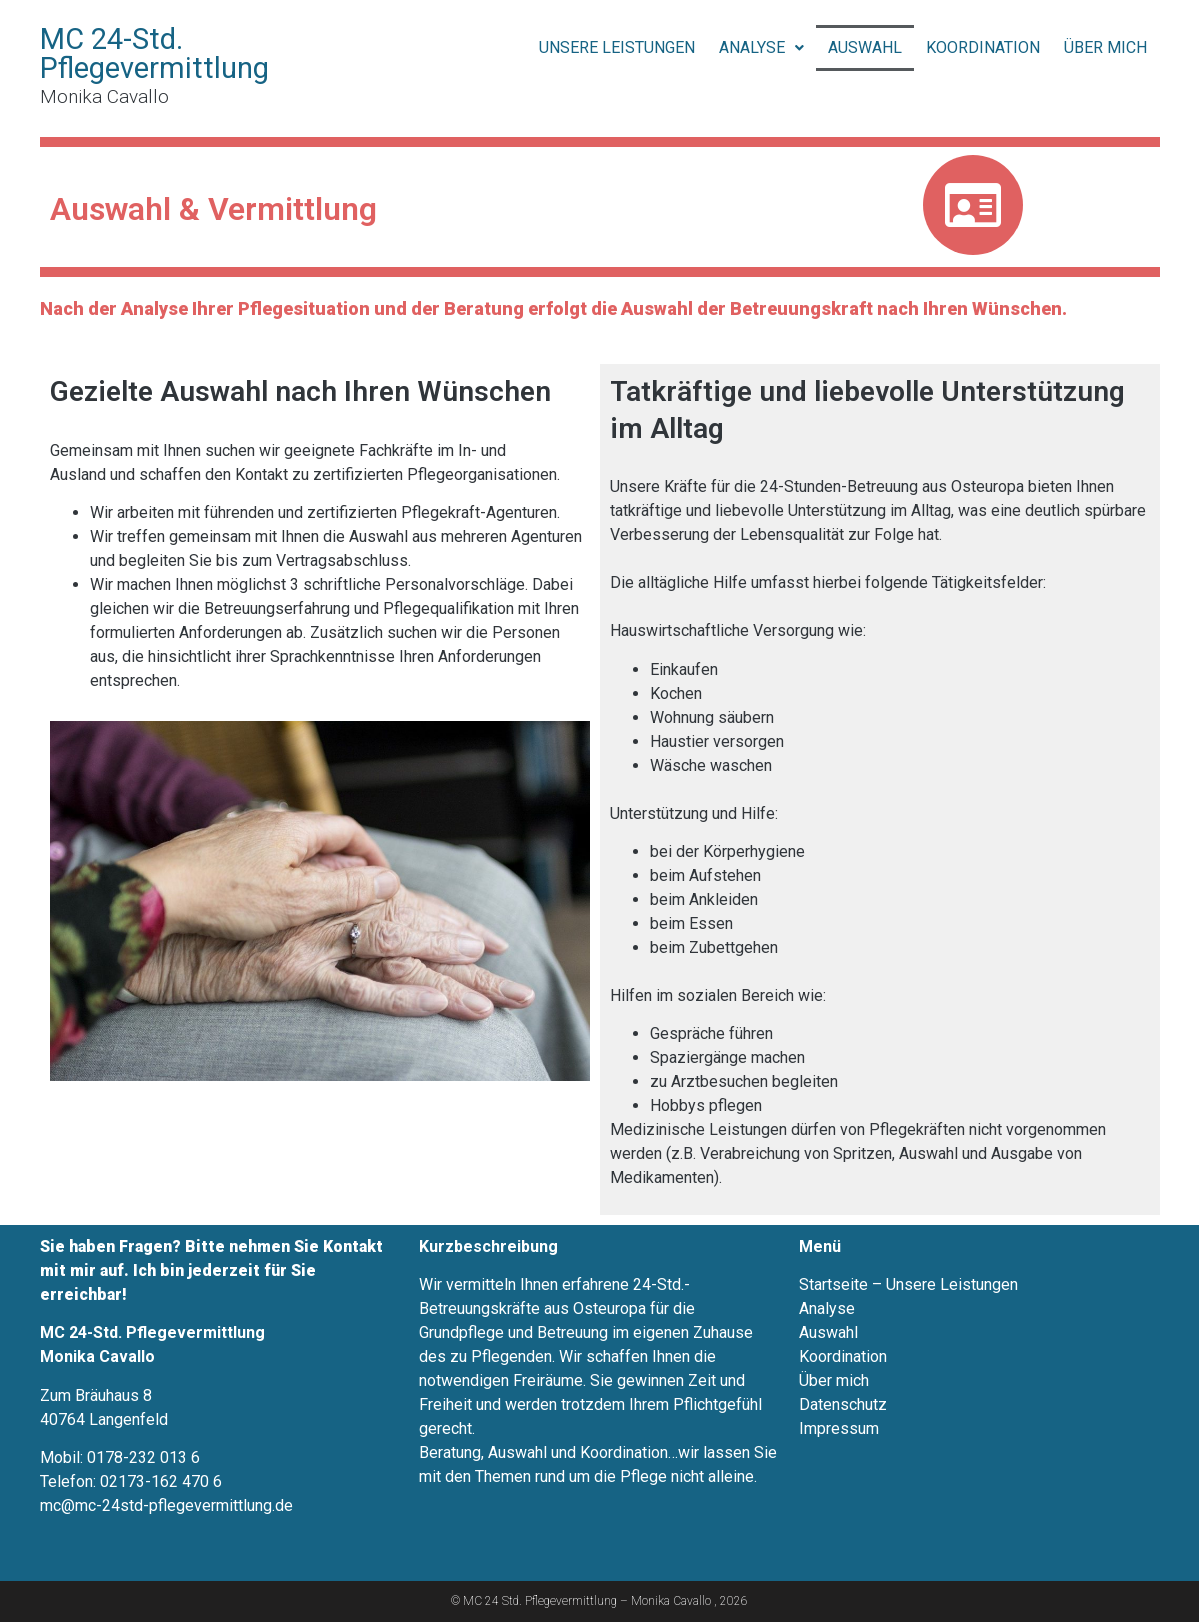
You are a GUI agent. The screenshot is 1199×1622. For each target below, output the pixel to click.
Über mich (1105, 47)
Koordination (983, 47)
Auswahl (865, 47)
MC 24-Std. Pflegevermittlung (154, 53)
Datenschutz (843, 1404)
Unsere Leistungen (617, 47)
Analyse (761, 47)
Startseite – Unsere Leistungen (908, 1284)
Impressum (839, 1428)
